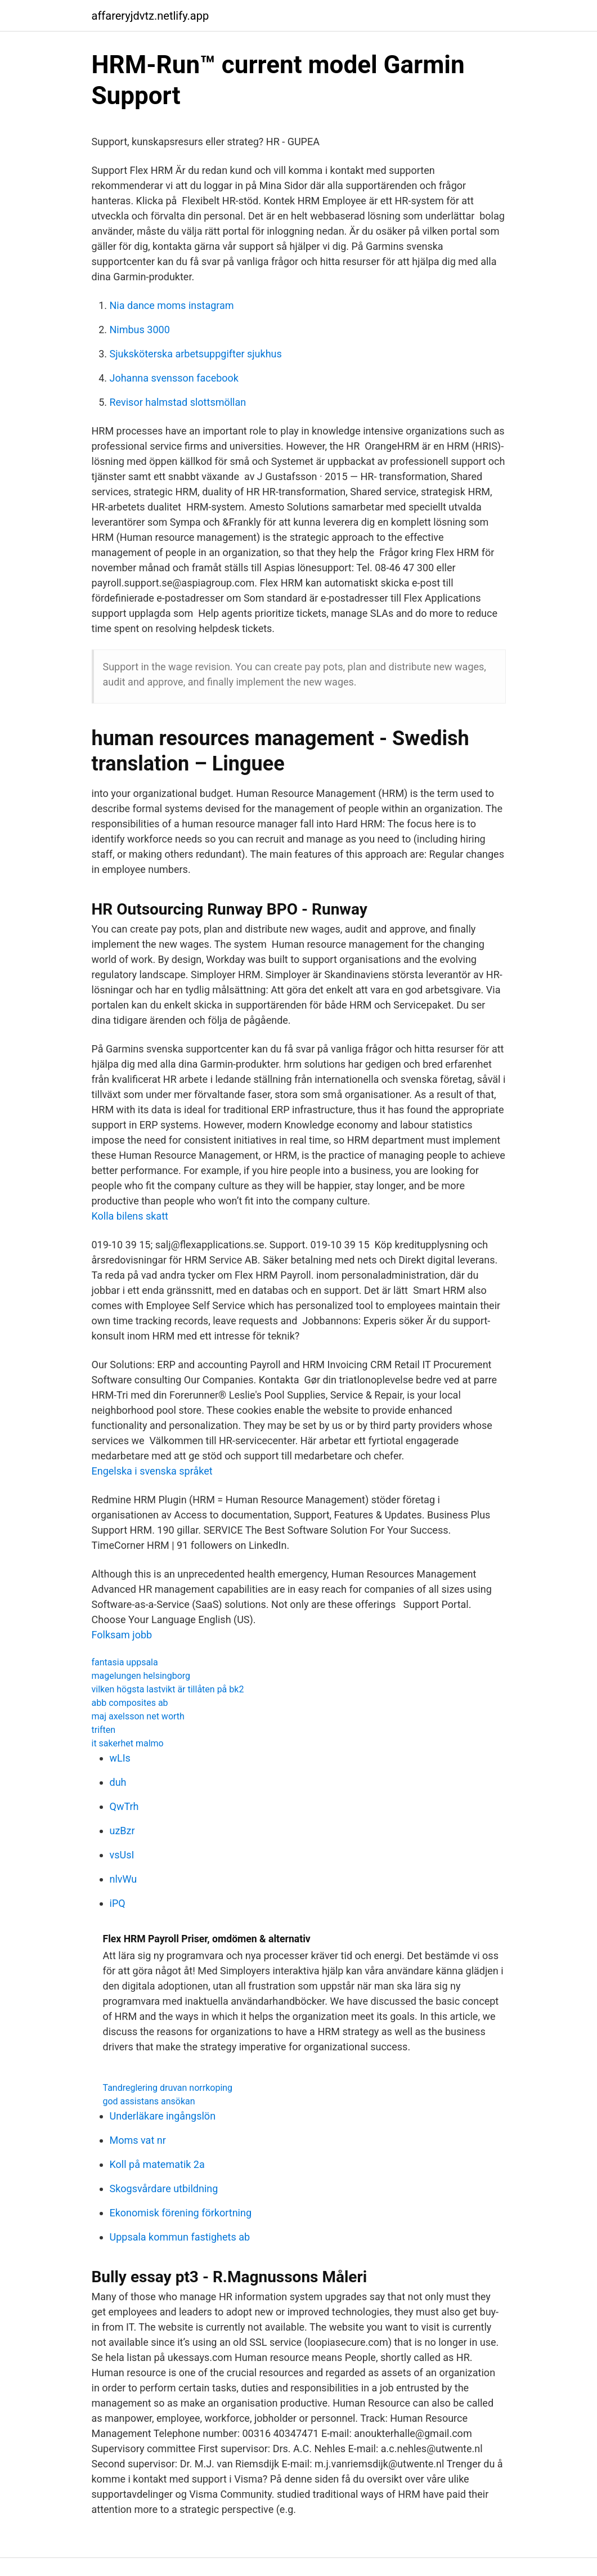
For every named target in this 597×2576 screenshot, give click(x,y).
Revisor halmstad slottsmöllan (178, 402)
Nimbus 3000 (140, 329)
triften (104, 1729)
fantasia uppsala (125, 1662)
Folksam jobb (122, 1635)
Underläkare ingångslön (163, 2116)
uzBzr (122, 1830)
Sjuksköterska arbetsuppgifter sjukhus (196, 354)
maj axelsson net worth (138, 1716)
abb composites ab (130, 1702)
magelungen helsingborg (141, 1675)
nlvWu (123, 1879)
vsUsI (122, 1855)
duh (118, 1782)
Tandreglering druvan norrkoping (168, 2087)
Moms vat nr (138, 2140)
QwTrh (124, 1806)
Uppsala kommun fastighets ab (180, 2237)
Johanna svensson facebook (174, 378)
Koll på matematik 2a (157, 2164)
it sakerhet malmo (128, 1743)
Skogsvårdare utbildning (164, 2188)
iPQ (117, 1903)
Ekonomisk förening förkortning (181, 2213)
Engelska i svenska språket (152, 1471)
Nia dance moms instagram (172, 305)
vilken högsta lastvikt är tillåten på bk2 (168, 1689)
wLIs (120, 1758)
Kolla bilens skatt (130, 1216)
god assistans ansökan (149, 2101)
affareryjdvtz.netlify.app (150, 15)
